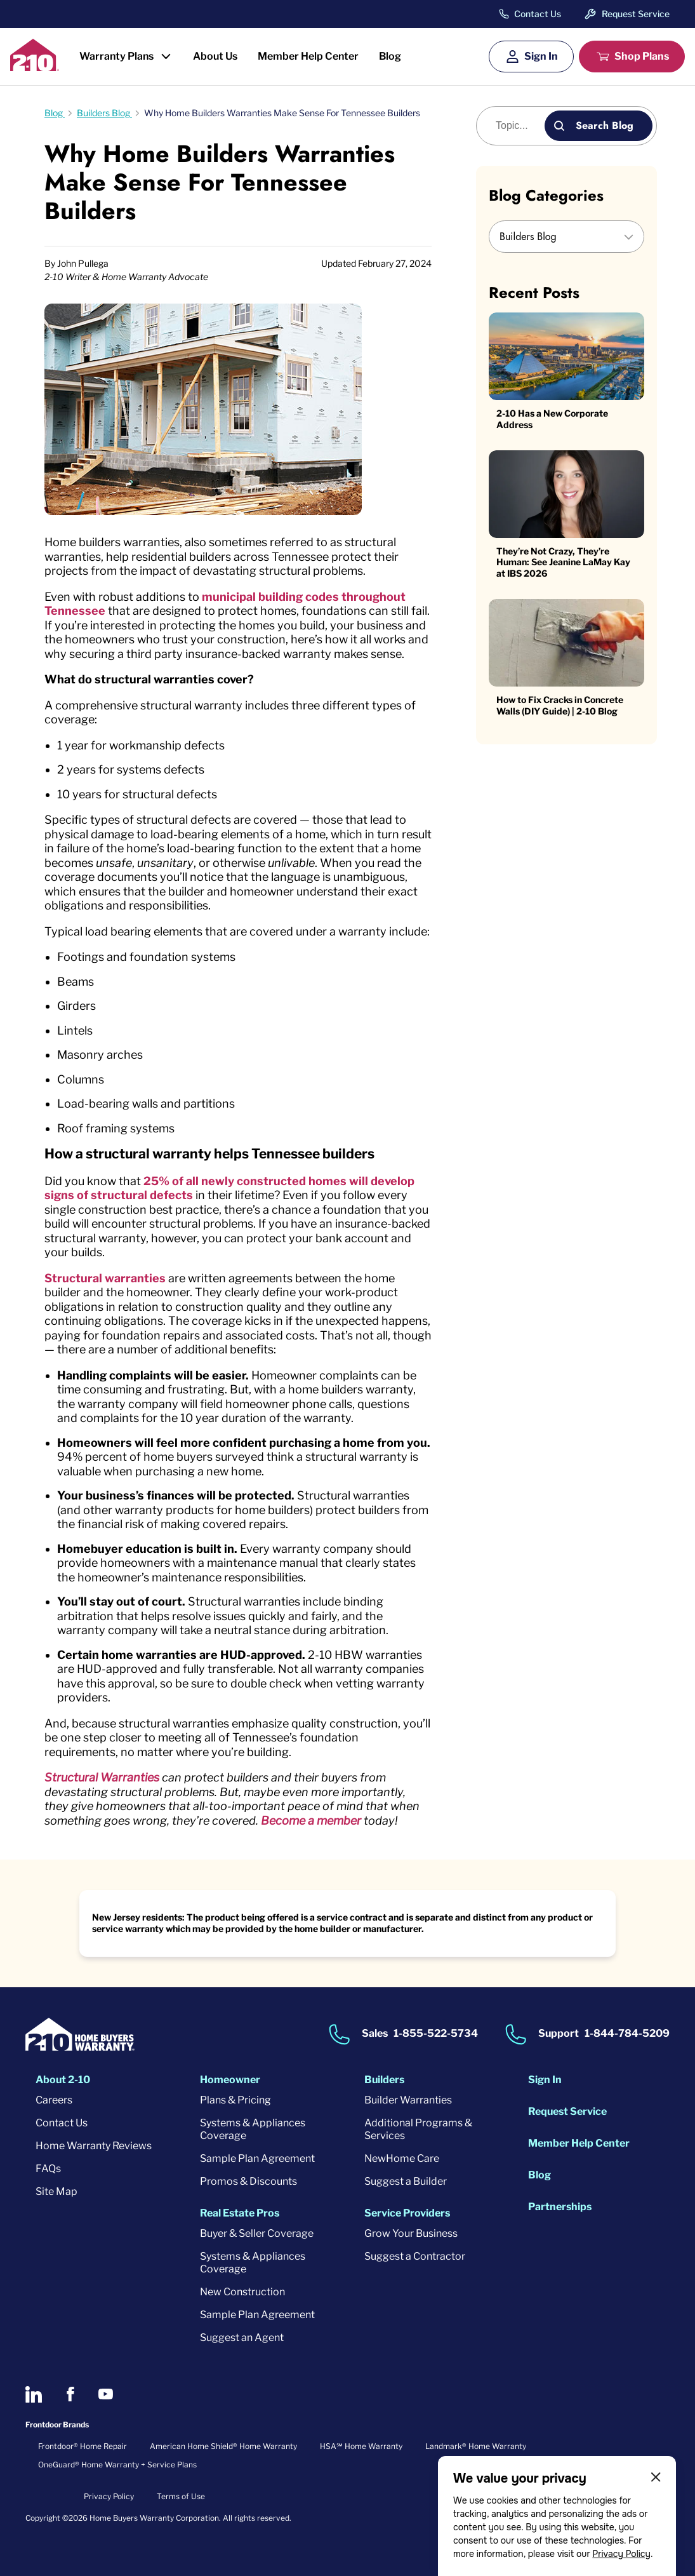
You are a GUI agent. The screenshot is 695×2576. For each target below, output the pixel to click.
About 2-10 (63, 2080)
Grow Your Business (411, 2233)
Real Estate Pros (239, 2213)
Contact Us (537, 14)
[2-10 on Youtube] (105, 2394)
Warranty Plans (116, 56)
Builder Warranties (408, 2100)
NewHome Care (401, 2158)
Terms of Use (181, 2496)
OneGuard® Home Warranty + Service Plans (117, 2464)
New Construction (242, 2292)
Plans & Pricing (235, 2100)
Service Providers (407, 2213)
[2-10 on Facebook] (70, 2394)
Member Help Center (308, 56)
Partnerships (560, 2207)
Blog (390, 56)
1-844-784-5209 (627, 2033)
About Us (215, 56)
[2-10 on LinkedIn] (33, 2394)
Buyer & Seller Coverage (257, 2233)
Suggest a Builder (405, 2181)
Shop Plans (641, 56)
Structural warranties (105, 1278)
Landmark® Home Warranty (475, 2446)
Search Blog (604, 125)
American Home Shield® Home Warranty (223, 2446)
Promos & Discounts (248, 2181)
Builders (384, 2080)
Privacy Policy (621, 2553)
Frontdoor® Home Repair (82, 2446)
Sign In (541, 56)
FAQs (48, 2169)
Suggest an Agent (242, 2337)
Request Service (636, 13)
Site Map (56, 2191)
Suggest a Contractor (414, 2256)
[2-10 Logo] (34, 67)
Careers (54, 2100)
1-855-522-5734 (436, 2033)
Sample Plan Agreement (257, 2158)
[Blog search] (517, 126)
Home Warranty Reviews (94, 2146)
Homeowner (230, 2080)
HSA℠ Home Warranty (361, 2446)
